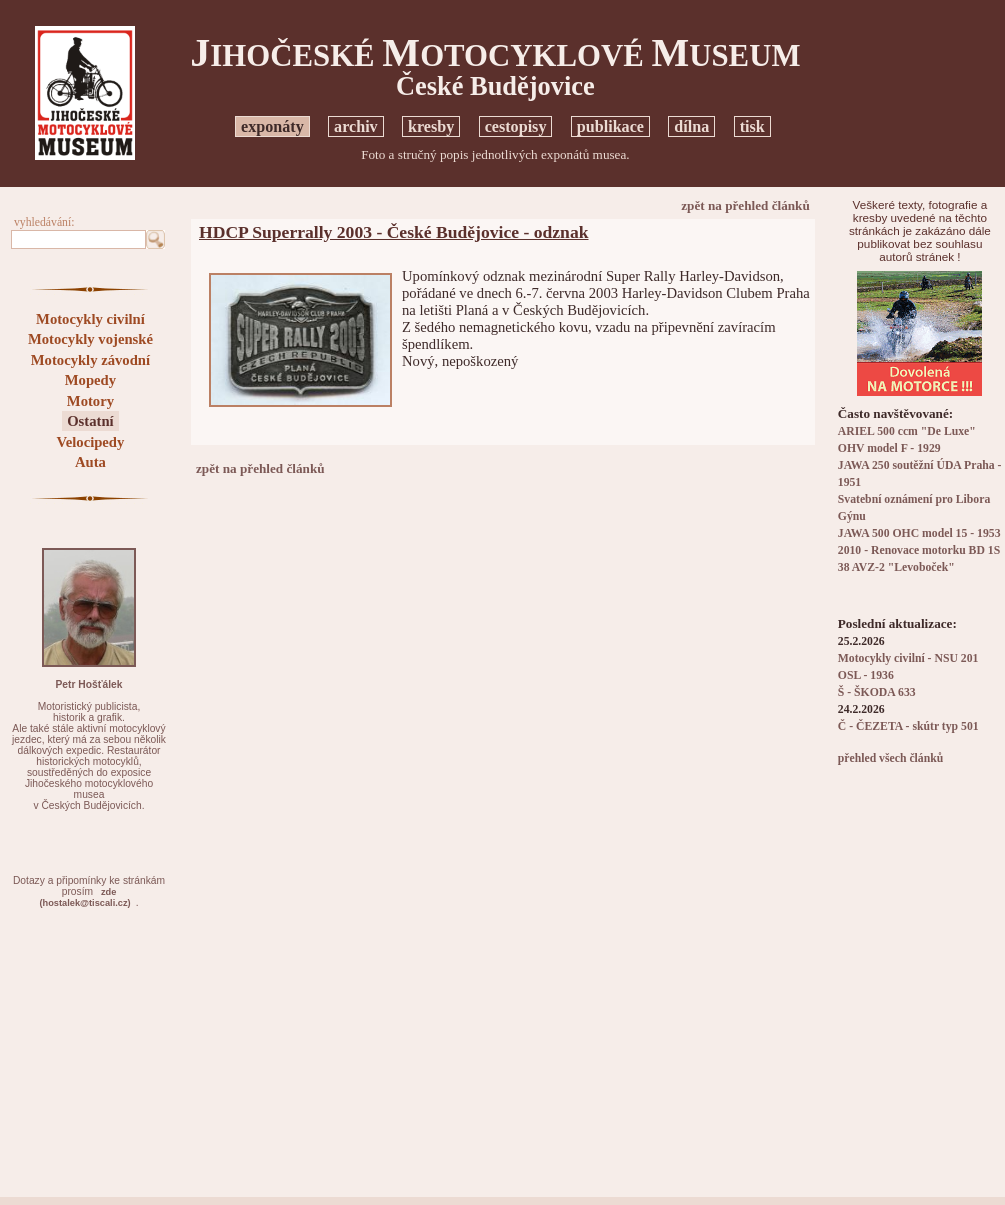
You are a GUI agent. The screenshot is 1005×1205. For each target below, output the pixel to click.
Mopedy (90, 380)
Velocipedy (90, 442)
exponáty (272, 126)
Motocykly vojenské (90, 339)
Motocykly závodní (90, 360)
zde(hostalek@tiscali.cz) (85, 897)
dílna (691, 126)
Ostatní (90, 421)
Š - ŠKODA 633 (877, 692)
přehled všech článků (890, 758)
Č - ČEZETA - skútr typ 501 (908, 726)
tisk (752, 126)
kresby (431, 126)
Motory (90, 401)
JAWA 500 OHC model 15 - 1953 (919, 533)
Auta (90, 462)
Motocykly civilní (90, 319)
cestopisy (516, 126)
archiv (356, 126)
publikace (610, 126)
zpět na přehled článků (745, 205)
